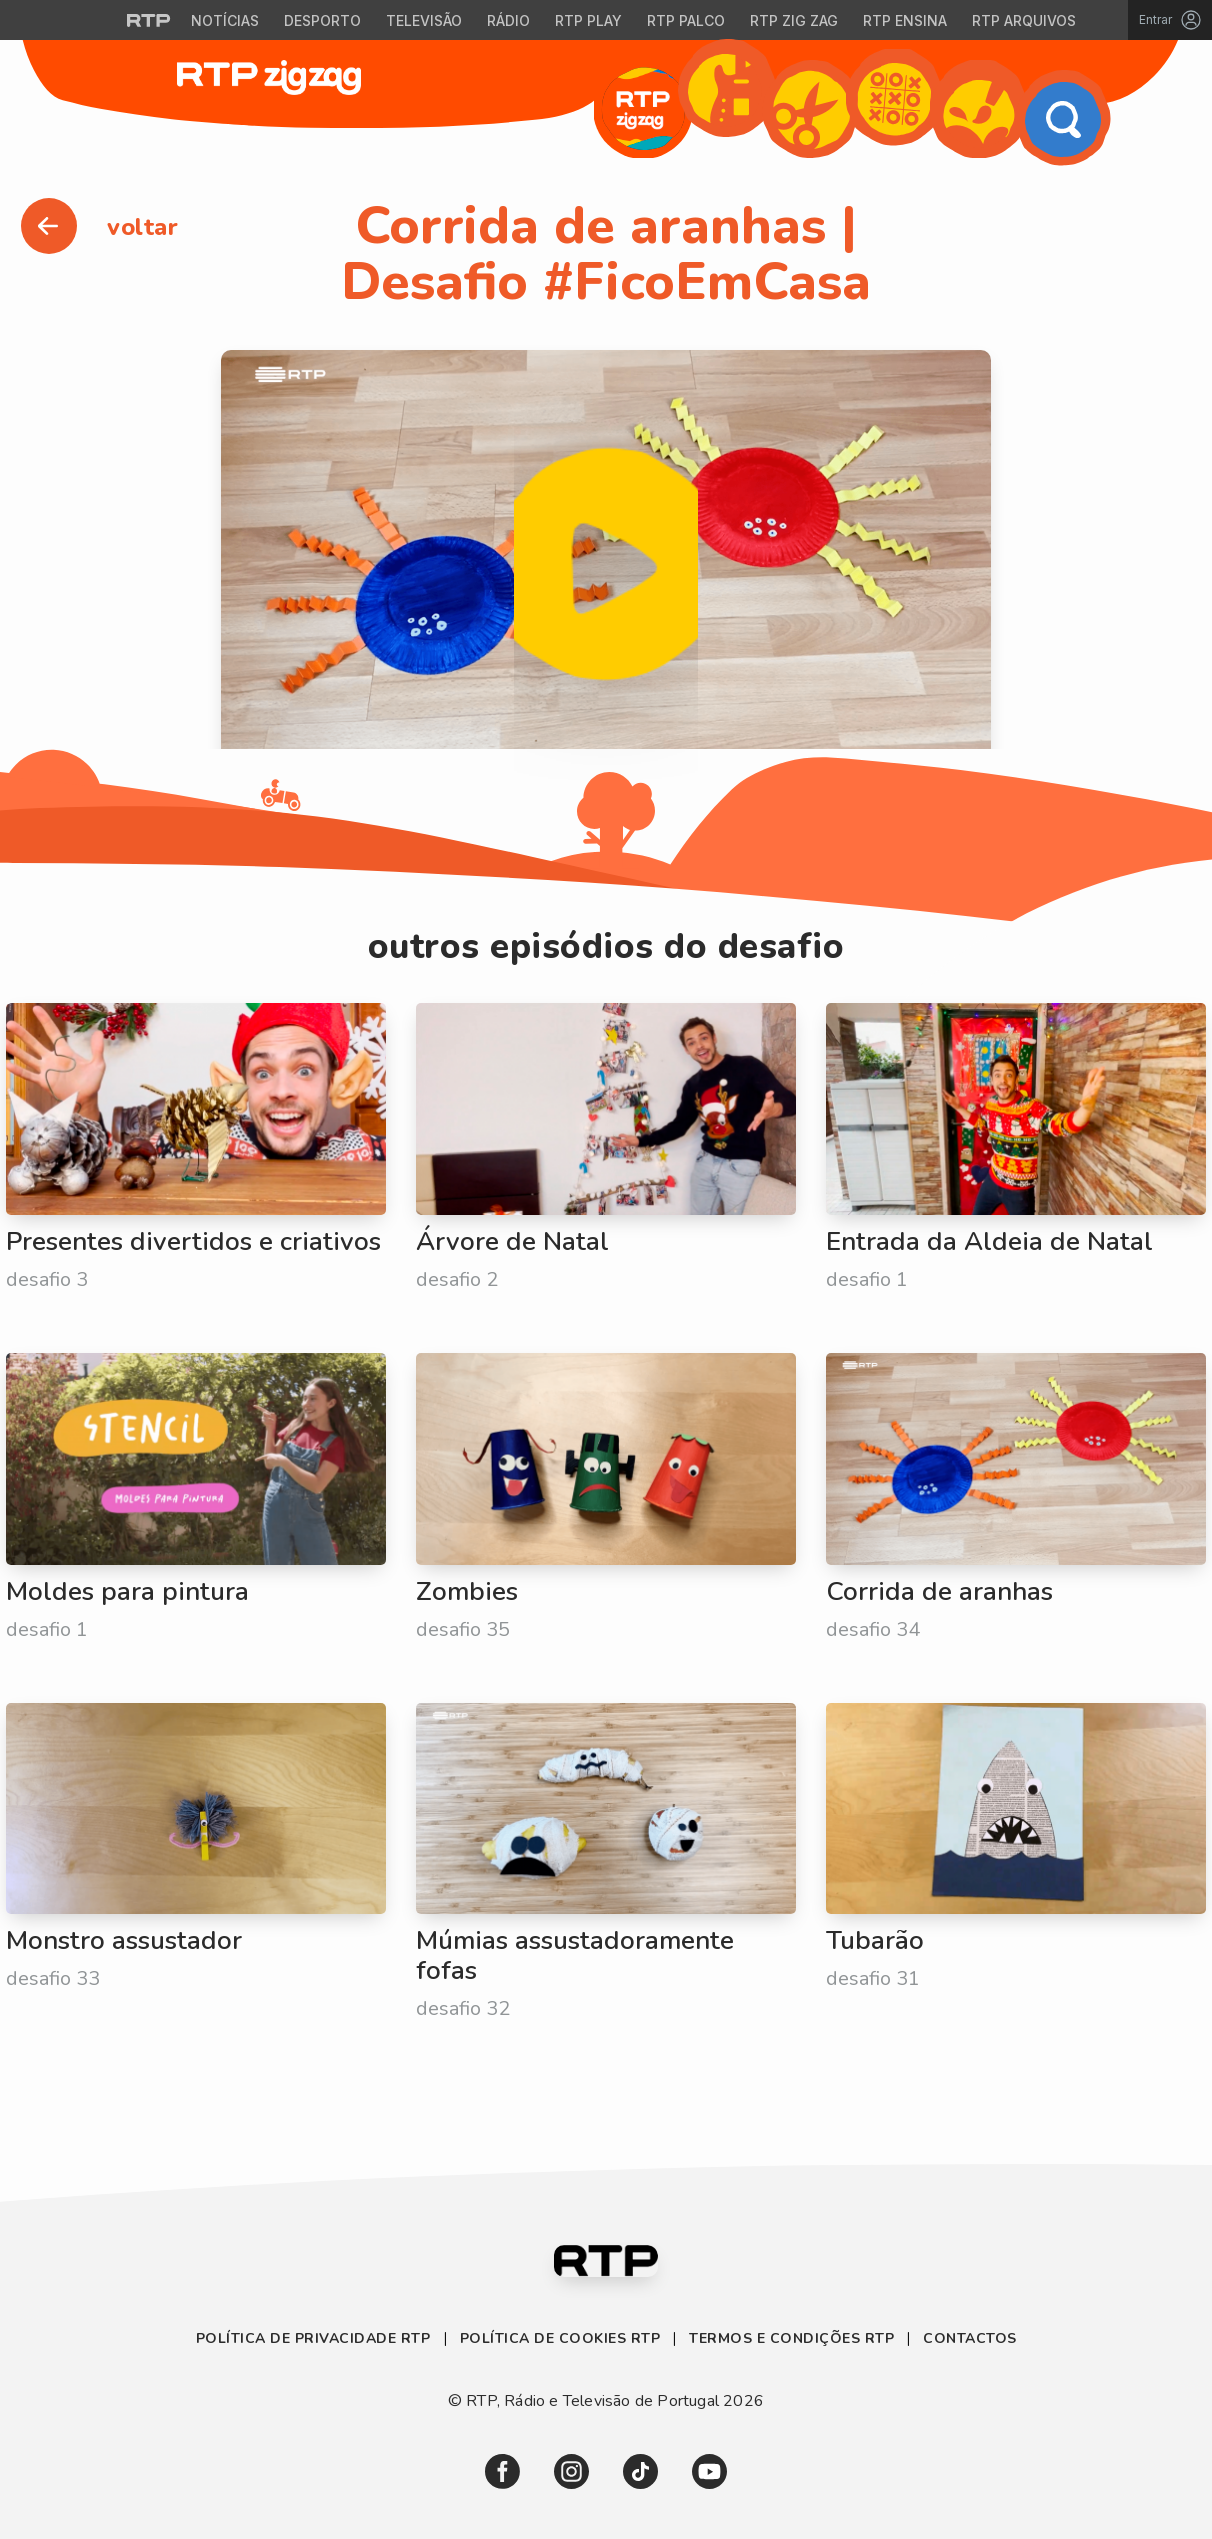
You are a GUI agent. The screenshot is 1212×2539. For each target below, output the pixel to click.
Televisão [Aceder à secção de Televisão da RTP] (424, 20)
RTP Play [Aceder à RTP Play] (588, 20)
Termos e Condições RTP (791, 2338)
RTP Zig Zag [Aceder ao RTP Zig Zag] (794, 20)
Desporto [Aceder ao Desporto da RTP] (322, 20)
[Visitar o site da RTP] (149, 20)
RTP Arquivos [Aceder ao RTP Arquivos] (1024, 20)
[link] (502, 2471)
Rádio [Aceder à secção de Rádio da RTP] (508, 20)
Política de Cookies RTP (560, 2338)
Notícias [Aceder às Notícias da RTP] (225, 20)
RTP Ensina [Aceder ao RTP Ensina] (905, 20)
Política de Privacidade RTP (315, 2338)
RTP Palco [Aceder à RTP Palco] (686, 20)
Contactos (970, 2338)
